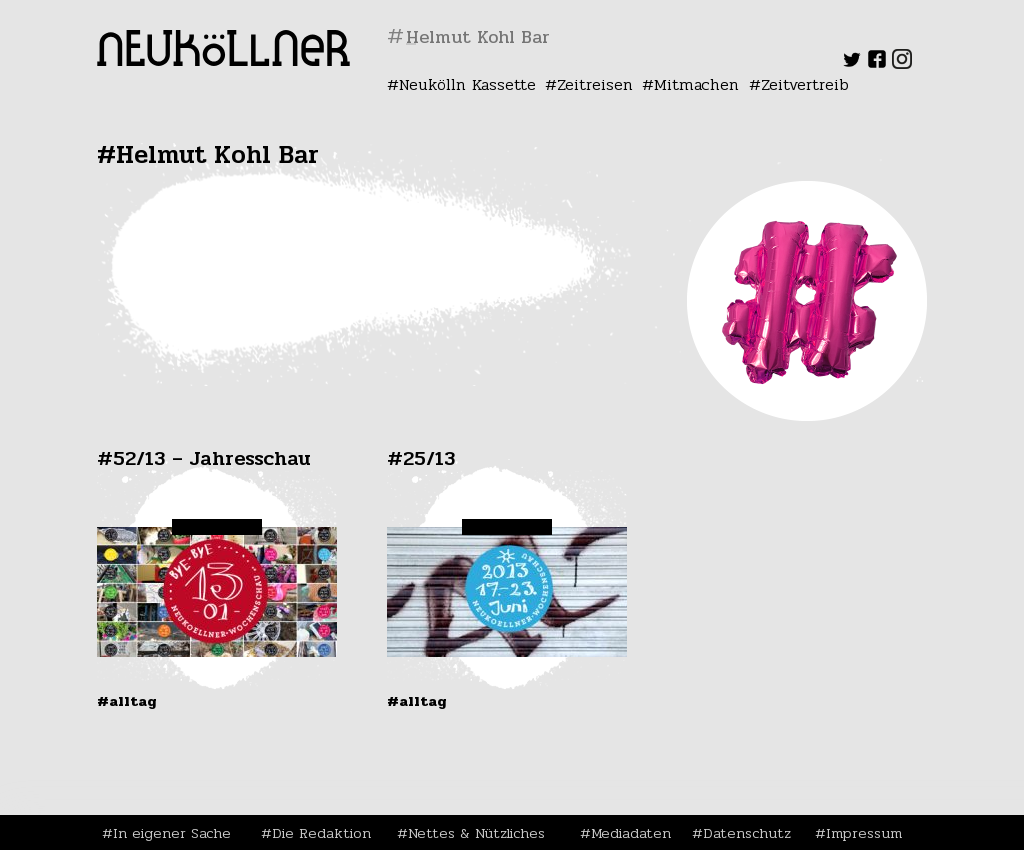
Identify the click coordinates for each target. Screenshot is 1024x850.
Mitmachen (696, 84)
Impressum (864, 833)
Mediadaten (631, 833)
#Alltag (127, 701)
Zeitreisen (595, 84)
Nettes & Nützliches (476, 833)
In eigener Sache (172, 833)
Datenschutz (747, 833)
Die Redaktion (321, 833)
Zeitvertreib (805, 84)
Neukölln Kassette (467, 84)
